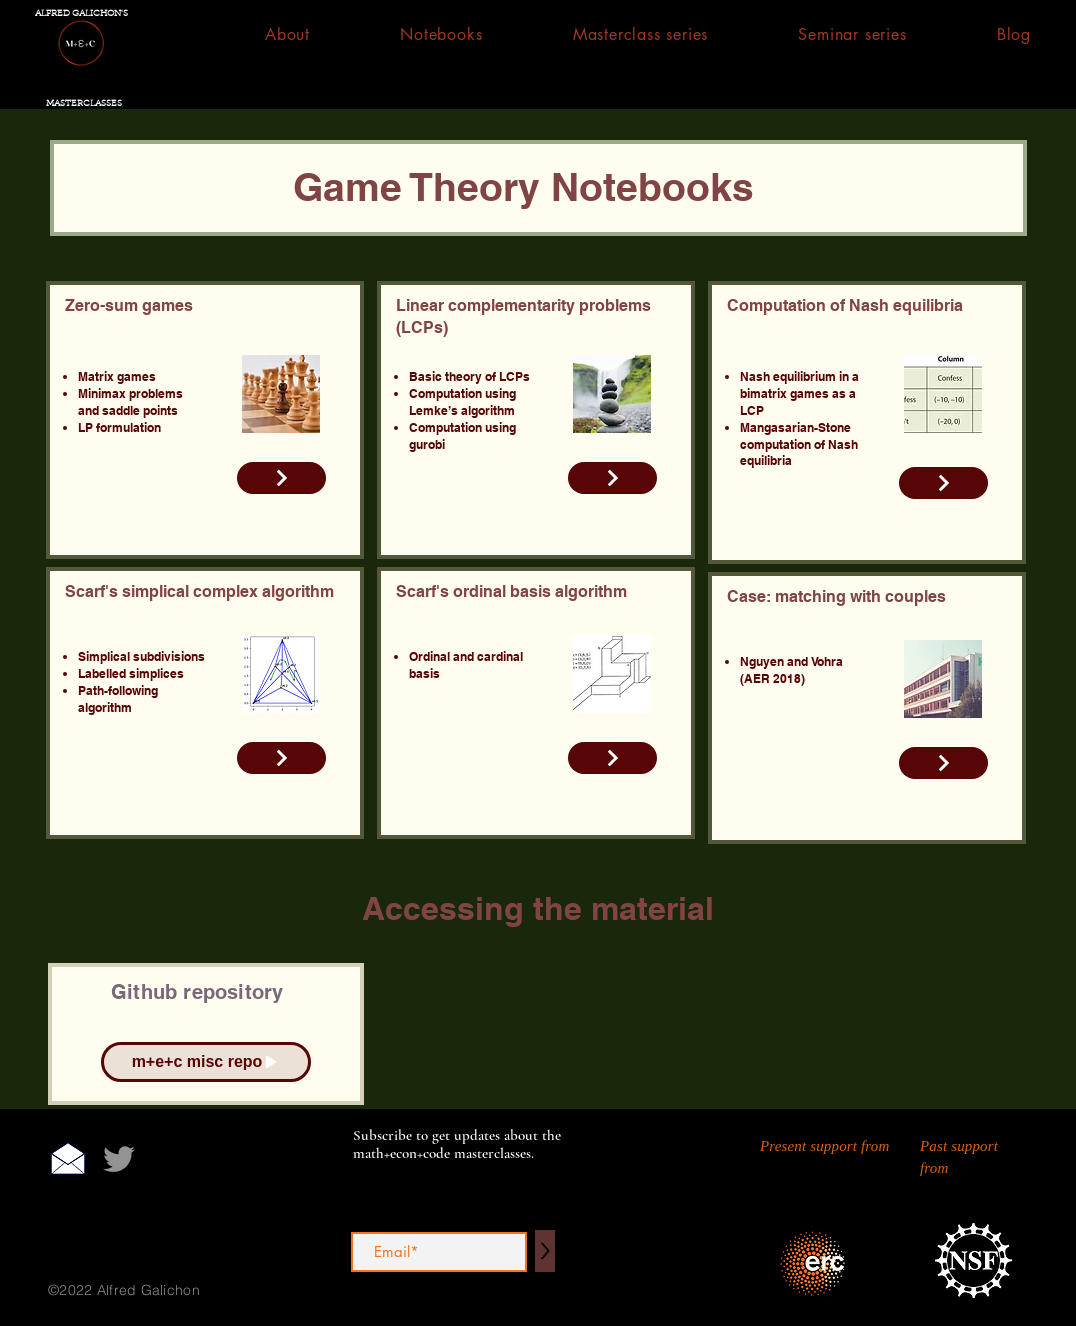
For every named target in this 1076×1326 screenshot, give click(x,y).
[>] (545, 1251)
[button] (441, 34)
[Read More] (281, 478)
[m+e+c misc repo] (206, 1062)
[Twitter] (119, 1159)
